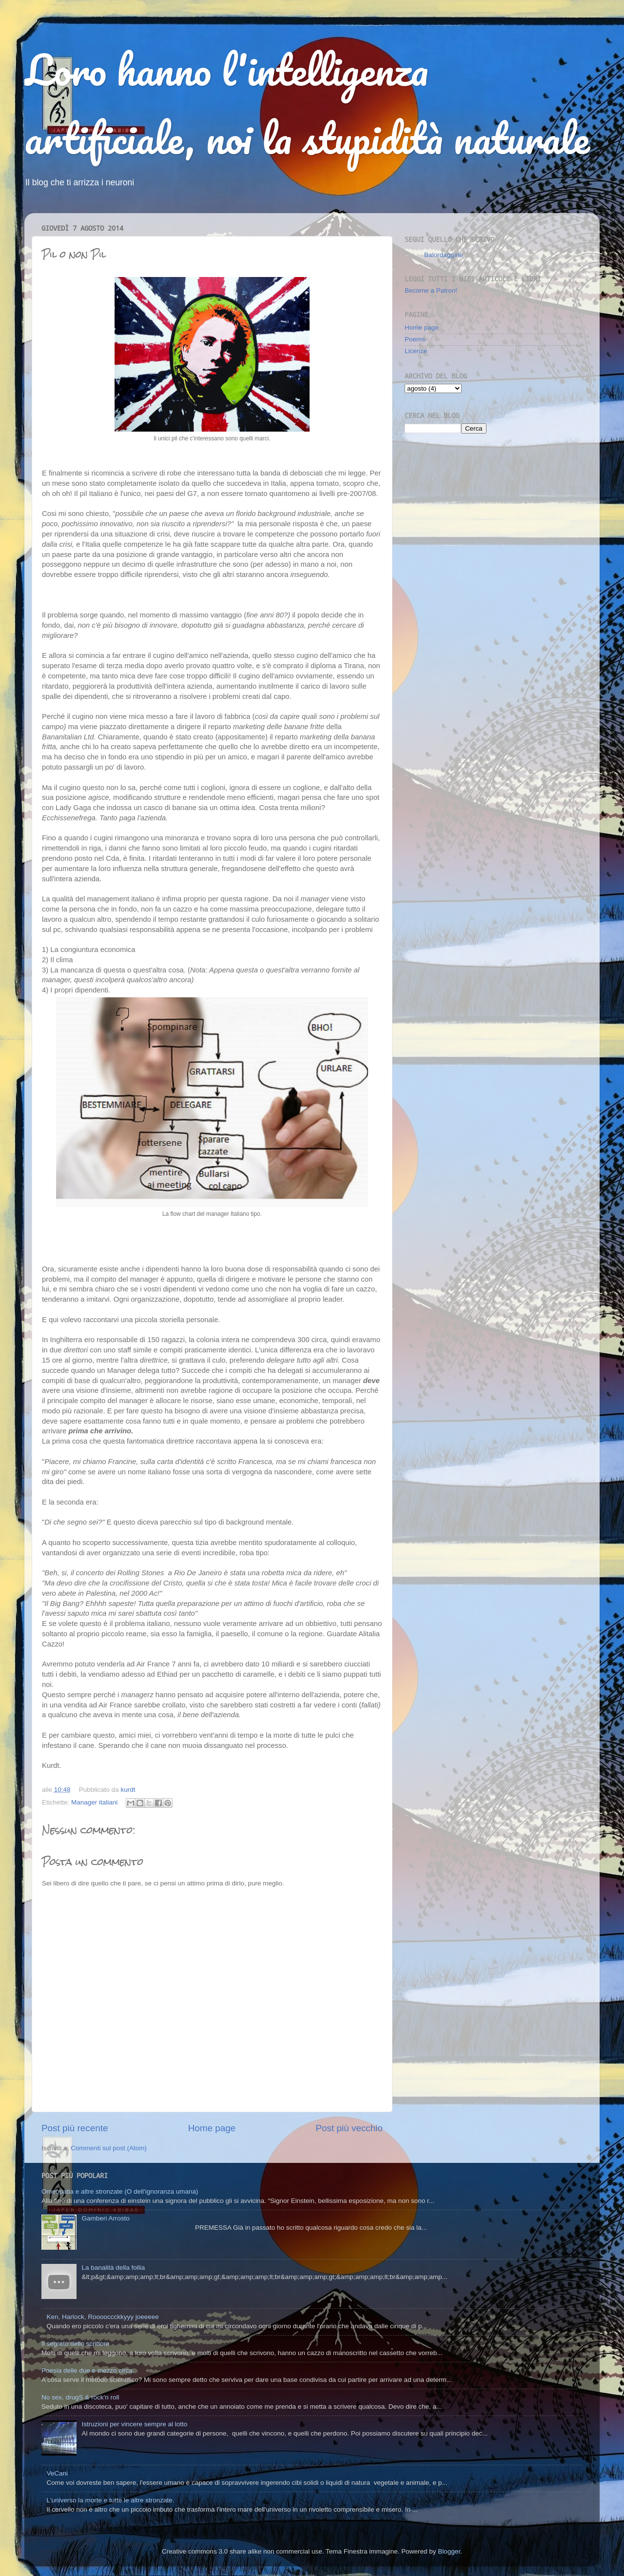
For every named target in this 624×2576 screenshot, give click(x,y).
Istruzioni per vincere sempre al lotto (134, 2424)
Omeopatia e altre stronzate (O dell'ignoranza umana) (119, 2191)
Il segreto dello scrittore (75, 2343)
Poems (415, 339)
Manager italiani (94, 1802)
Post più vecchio (349, 2128)
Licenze (416, 351)
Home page (212, 2128)
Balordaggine (443, 254)
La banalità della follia (113, 2267)
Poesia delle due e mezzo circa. (88, 2370)
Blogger (449, 2551)
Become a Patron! (431, 290)
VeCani (57, 2473)
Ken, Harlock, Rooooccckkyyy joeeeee (102, 2316)
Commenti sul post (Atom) (109, 2148)
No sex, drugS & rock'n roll (80, 2397)
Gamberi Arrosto (105, 2218)
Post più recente (74, 2128)
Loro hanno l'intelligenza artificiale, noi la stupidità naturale (306, 103)
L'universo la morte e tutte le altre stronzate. (110, 2500)
